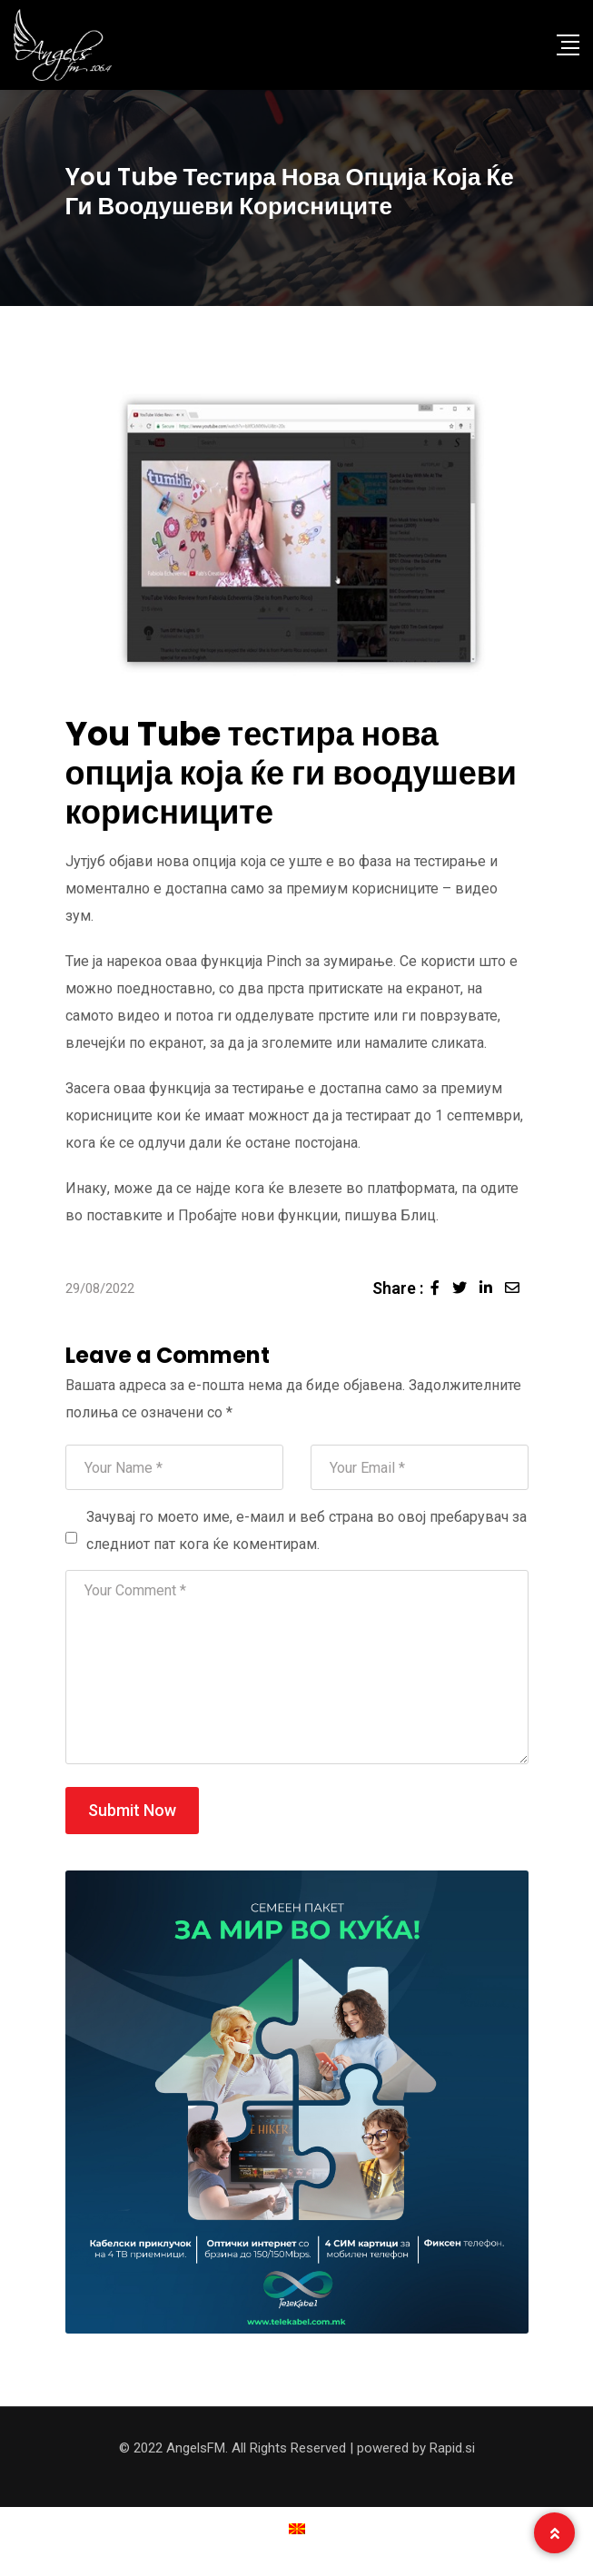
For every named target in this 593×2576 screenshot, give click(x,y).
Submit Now (132, 1810)
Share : (397, 1288)
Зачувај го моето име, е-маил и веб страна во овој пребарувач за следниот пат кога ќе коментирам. (306, 1530)
